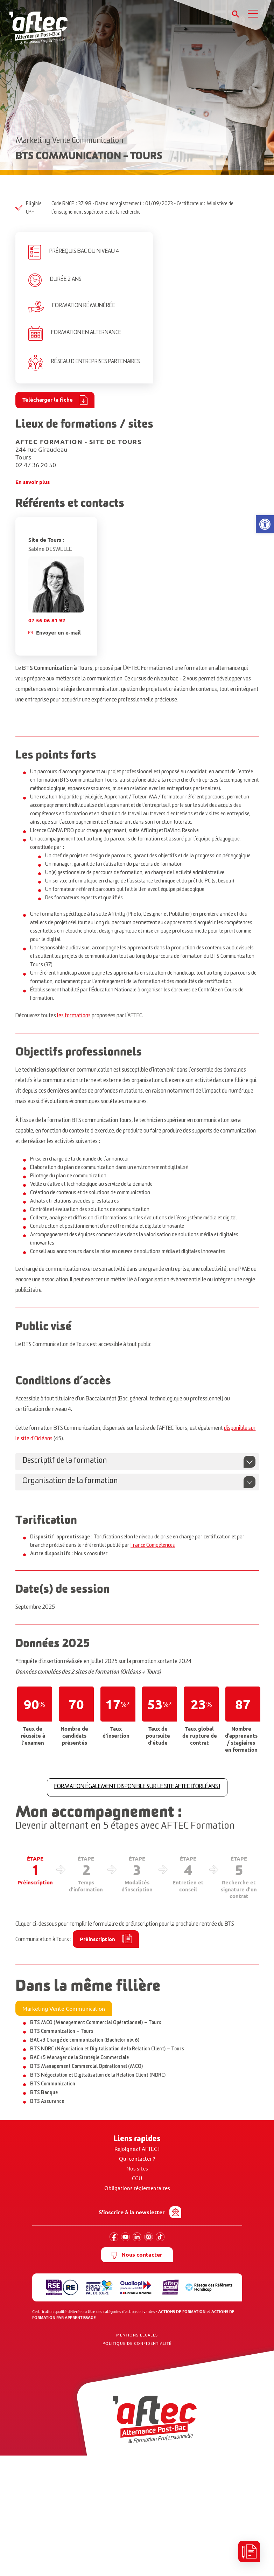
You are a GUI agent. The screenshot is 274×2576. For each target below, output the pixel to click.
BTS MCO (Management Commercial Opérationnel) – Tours (95, 2023)
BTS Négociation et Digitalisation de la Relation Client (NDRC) (98, 2076)
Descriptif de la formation (64, 1462)
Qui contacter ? (137, 2158)
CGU (137, 2178)
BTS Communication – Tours (61, 2032)
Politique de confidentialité (137, 2343)
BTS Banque (44, 2093)
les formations (74, 1016)
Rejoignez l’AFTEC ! (137, 2149)
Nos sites (137, 2168)
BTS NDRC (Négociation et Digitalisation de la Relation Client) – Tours (107, 2050)
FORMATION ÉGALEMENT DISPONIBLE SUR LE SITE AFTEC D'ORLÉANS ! (137, 1787)
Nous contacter (137, 2255)
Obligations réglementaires (137, 2188)
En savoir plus (32, 481)
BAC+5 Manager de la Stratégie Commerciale (79, 2058)
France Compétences (153, 1546)
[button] (265, 524)
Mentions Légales (137, 2335)
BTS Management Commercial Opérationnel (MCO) (86, 2067)
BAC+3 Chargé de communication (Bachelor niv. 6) (85, 2041)
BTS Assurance (47, 2102)
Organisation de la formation (70, 1482)
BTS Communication (52, 2085)
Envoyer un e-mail (58, 632)
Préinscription (97, 1939)
